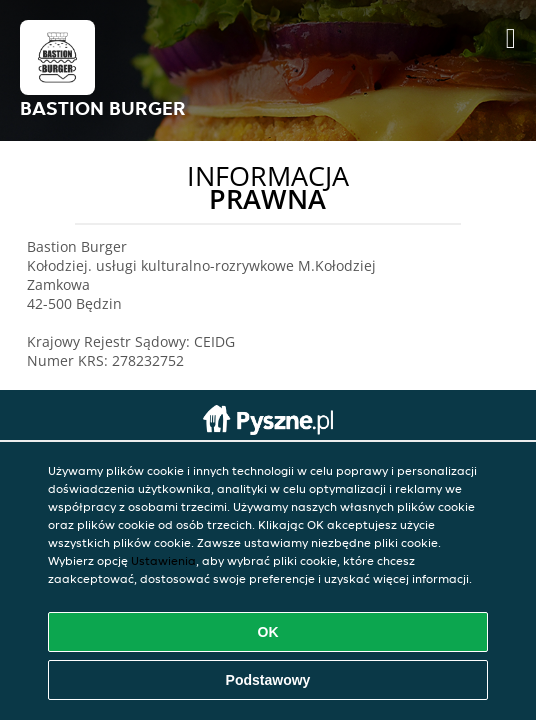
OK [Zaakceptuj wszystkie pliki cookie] (268, 632)
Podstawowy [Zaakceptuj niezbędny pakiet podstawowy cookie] (268, 680)
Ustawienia (163, 560)
